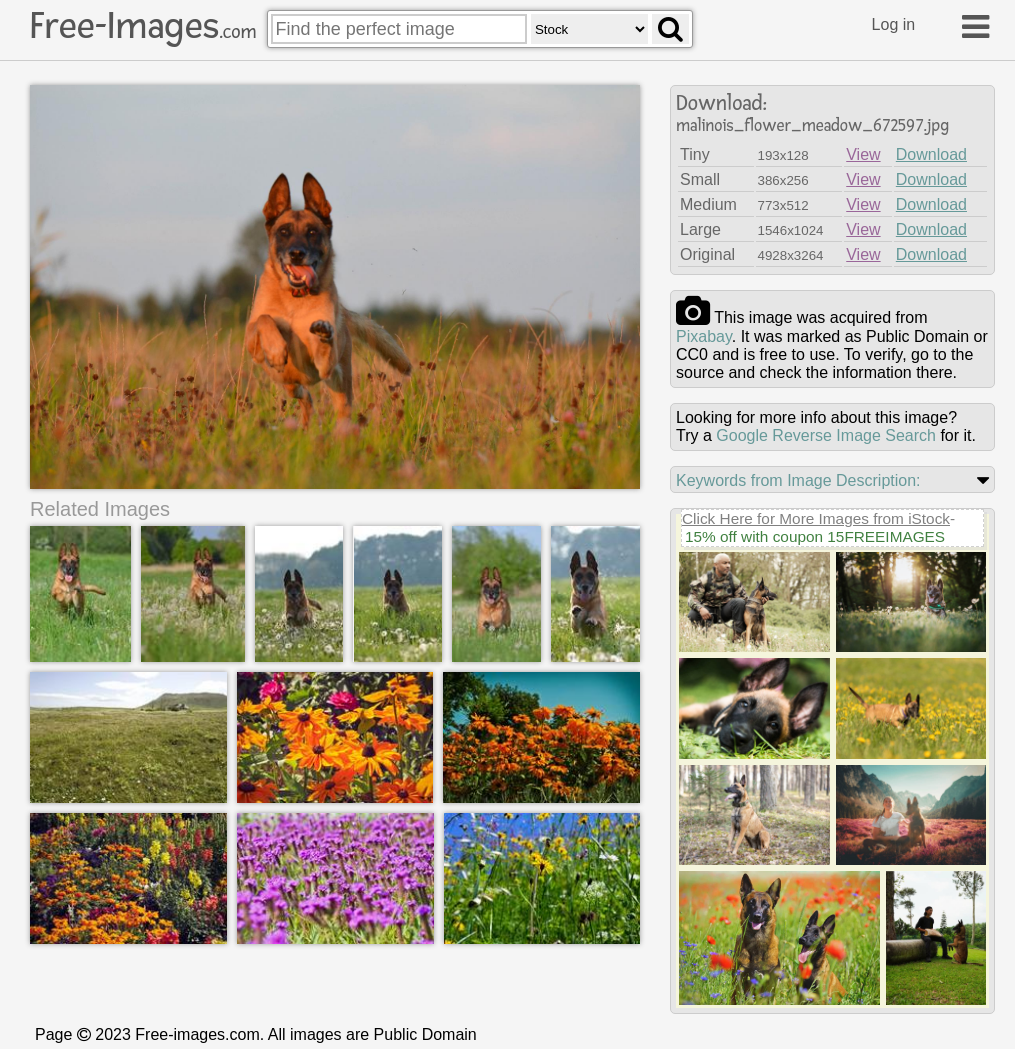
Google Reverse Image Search (826, 435)
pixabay (704, 336)
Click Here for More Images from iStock (816, 518)
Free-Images (143, 26)
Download (931, 154)
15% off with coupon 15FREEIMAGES (815, 536)
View (863, 154)
